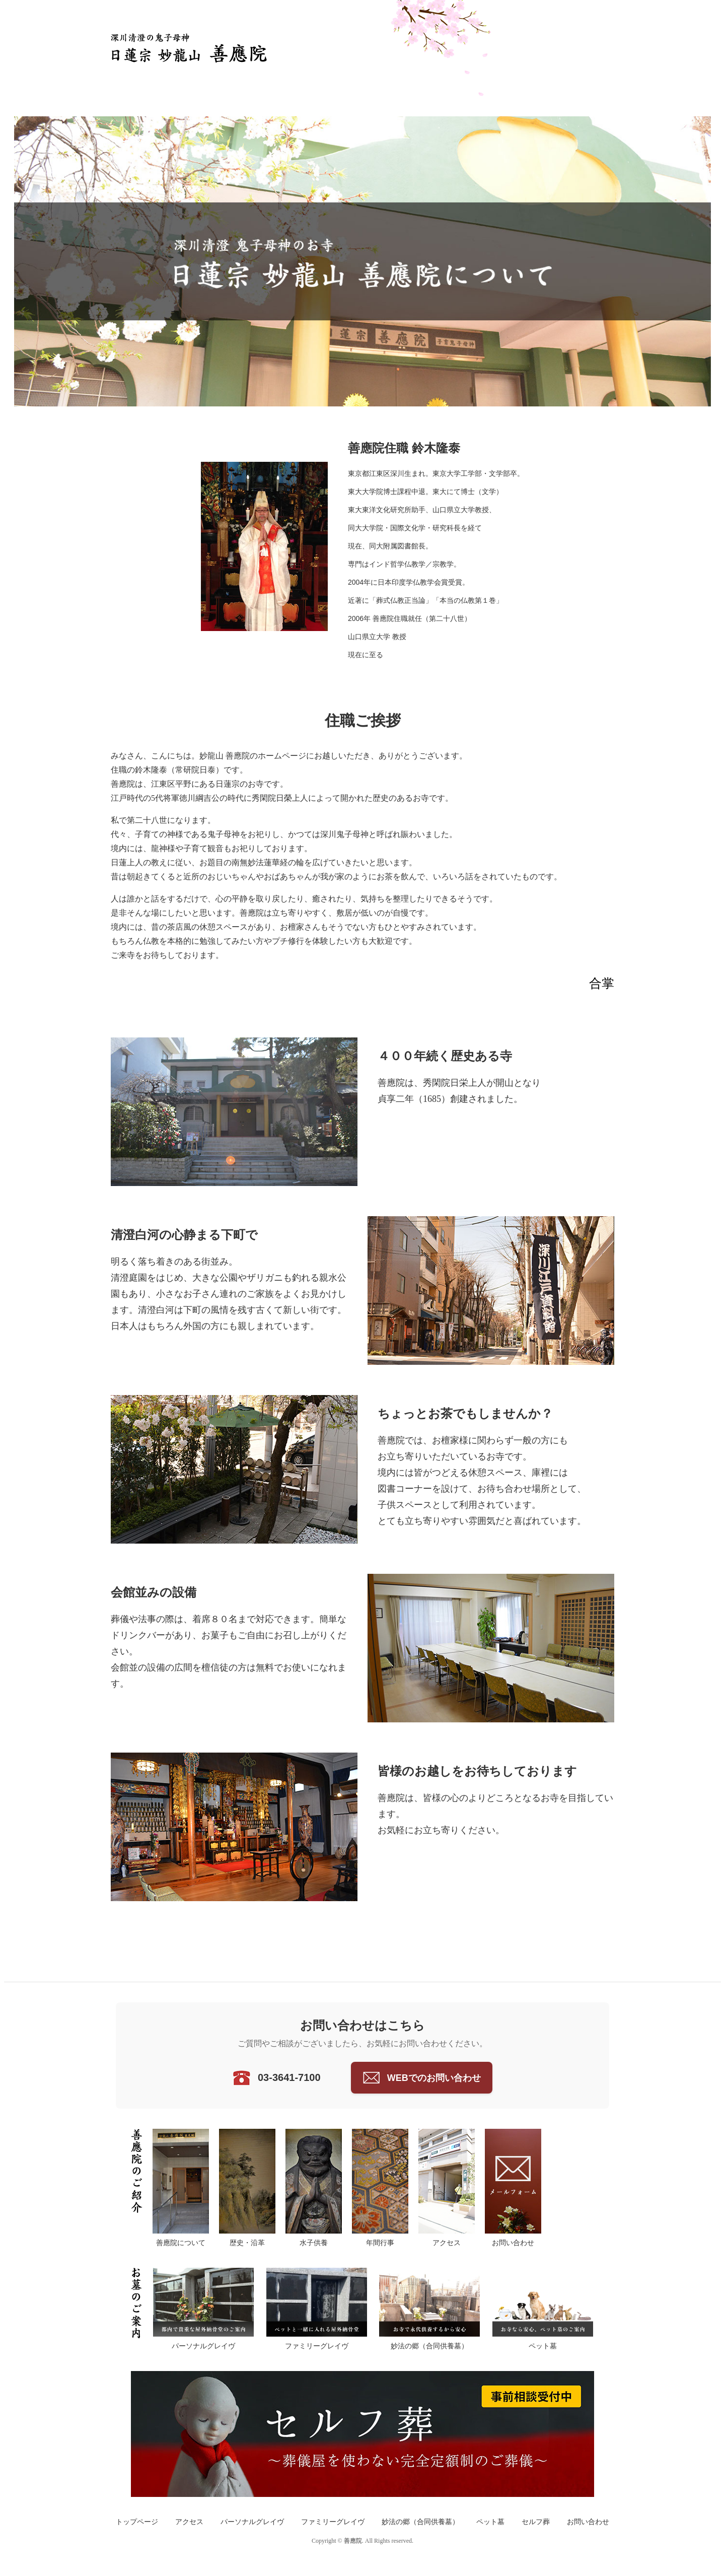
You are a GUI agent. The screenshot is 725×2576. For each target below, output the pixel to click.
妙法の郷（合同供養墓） (420, 2522)
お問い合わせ (588, 2522)
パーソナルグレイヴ (252, 2522)
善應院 (353, 2541)
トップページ (137, 2522)
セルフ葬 (536, 2522)
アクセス (189, 2522)
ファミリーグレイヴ (333, 2522)
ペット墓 (490, 2522)
